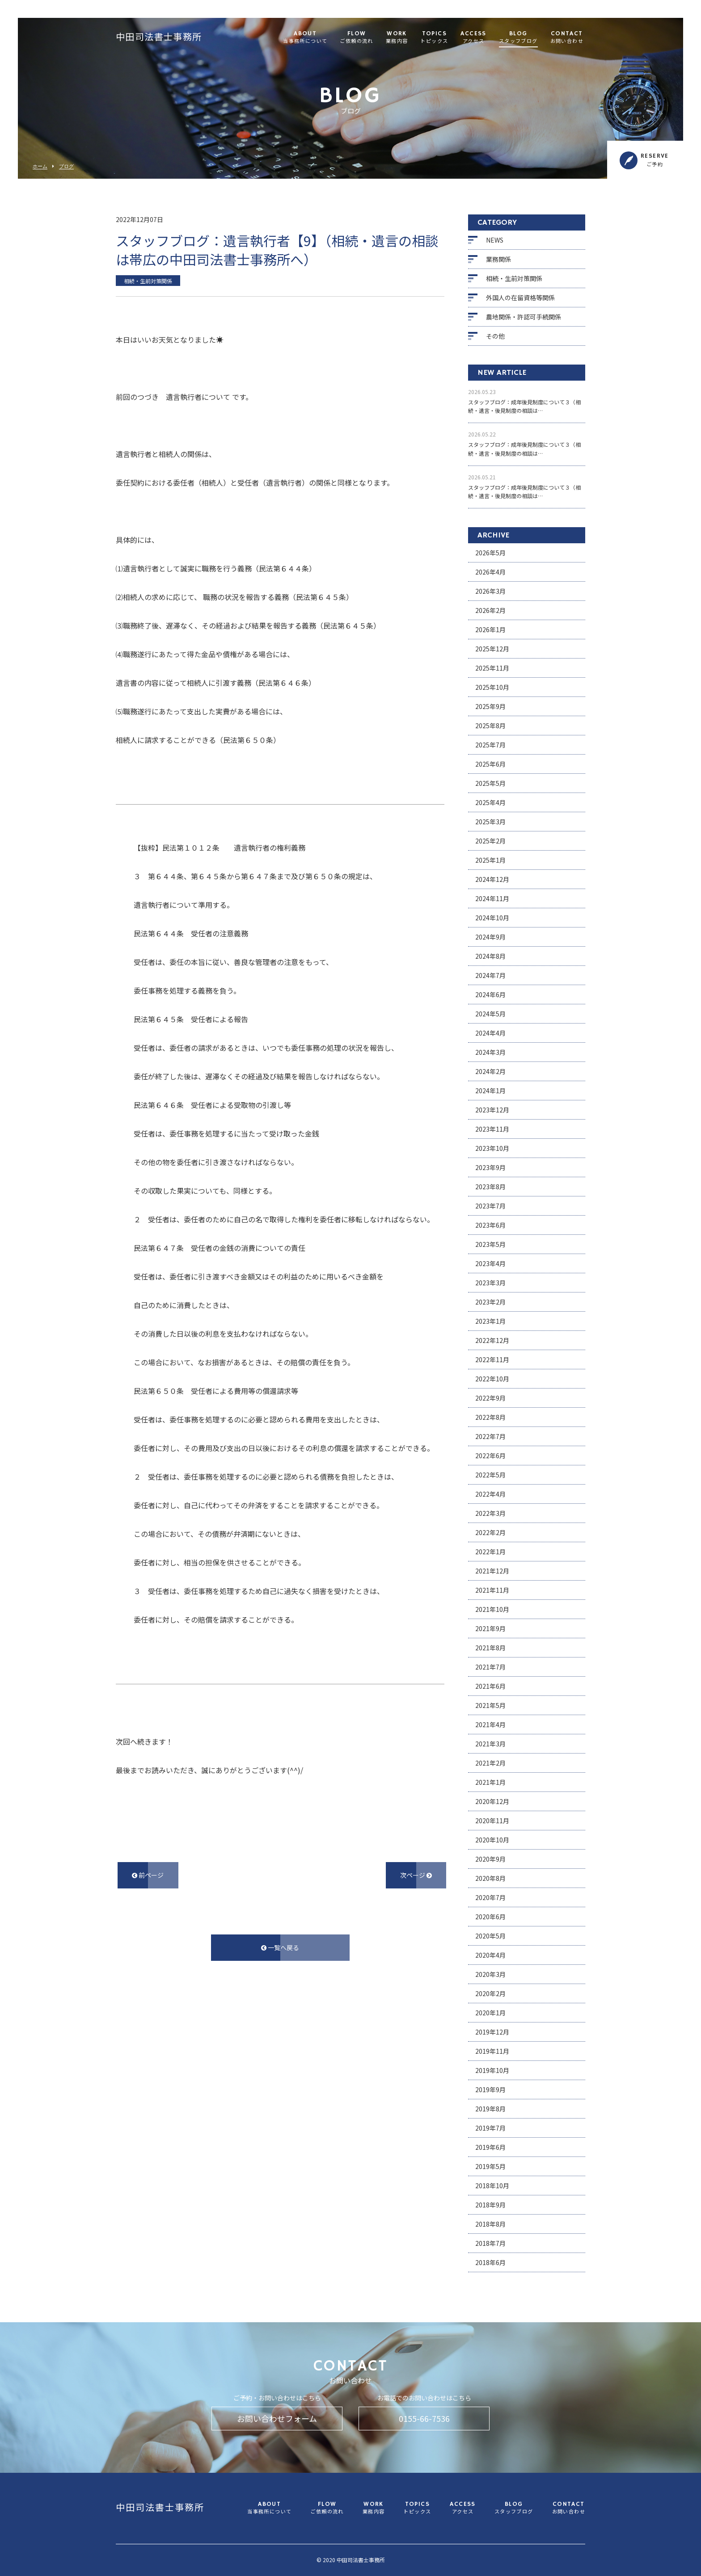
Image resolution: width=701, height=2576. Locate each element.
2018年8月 (490, 2223)
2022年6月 (490, 1455)
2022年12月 (492, 1340)
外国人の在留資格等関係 (520, 297)
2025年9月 (490, 706)
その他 (495, 335)
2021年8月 (490, 1647)
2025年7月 (490, 744)
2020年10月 (492, 1839)
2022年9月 (490, 1397)
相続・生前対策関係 (514, 278)
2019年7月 (490, 2127)
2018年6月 (490, 2262)
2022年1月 (490, 1551)
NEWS (494, 239)
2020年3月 (490, 1974)
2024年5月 (490, 1013)
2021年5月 (490, 1705)
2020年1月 (490, 2012)
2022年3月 (490, 1513)
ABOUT (305, 37)
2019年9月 (490, 2089)
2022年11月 (492, 1359)
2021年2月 (490, 1762)
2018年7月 (490, 2243)
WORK (397, 37)
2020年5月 (490, 1935)
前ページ (148, 1875)
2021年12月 (492, 1570)
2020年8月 (490, 1878)
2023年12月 (492, 1109)
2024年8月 (490, 956)
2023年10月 (492, 1148)
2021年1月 (490, 1782)
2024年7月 (490, 975)
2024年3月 (490, 1052)
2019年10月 (492, 2070)
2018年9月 (490, 2204)
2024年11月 (492, 898)
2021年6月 (490, 1686)
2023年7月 (490, 1205)
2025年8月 (490, 725)
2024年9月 (490, 936)
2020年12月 (492, 1801)
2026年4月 (490, 571)
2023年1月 (490, 1321)
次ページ (416, 1875)
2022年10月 (492, 1378)
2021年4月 (490, 1724)
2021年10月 (492, 1609)
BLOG (518, 37)
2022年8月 (490, 1417)
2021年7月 (490, 1666)
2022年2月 (490, 1532)
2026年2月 (490, 610)
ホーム (40, 166)
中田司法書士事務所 (159, 38)
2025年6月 (490, 763)
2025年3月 (490, 821)
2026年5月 (490, 552)
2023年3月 (490, 1282)
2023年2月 (490, 1301)
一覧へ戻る (280, 1947)
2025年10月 (492, 687)
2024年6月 (490, 994)
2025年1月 (490, 860)
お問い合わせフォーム (277, 2418)
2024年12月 (492, 879)
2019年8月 (490, 2108)
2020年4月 (490, 1955)
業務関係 (498, 259)
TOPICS (434, 37)
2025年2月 (490, 840)
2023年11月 (492, 1128)
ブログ (66, 166)
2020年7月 (490, 1897)
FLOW (356, 37)
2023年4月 (490, 1263)
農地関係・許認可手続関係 (523, 316)
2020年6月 (490, 1916)
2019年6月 (490, 2147)
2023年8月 (490, 1186)
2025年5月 (490, 783)
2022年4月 (490, 1493)
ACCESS (473, 37)
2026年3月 (490, 591)
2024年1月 (490, 1090)
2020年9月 (490, 1858)
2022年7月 (490, 1436)
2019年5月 (490, 2166)
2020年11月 (492, 1820)
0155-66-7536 (424, 2418)
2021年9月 (490, 1628)
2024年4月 (490, 1032)
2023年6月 (490, 1225)
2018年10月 (492, 2185)
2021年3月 (490, 1743)
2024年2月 (490, 1071)
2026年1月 (490, 629)
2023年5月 (490, 1244)
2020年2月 (490, 1993)
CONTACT (566, 37)
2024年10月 (492, 917)
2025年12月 (492, 648)
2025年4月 (490, 802)
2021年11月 (492, 1590)
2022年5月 (490, 1474)
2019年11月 (492, 2051)
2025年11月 (492, 667)
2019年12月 (492, 2031)
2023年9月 (490, 1167)
